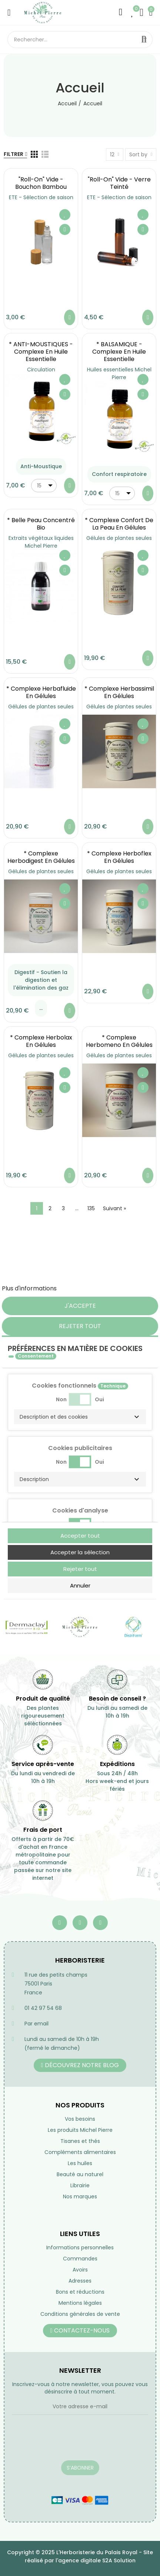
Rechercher (144, 39)
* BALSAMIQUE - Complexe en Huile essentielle (119, 351)
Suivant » (114, 1208)
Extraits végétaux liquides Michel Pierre (41, 541)
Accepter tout (80, 1535)
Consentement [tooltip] (36, 1356)
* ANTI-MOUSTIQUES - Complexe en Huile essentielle (41, 351)
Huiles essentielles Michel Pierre (119, 373)
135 (91, 1208)
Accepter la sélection (80, 1552)
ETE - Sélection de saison (41, 197)
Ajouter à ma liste (64, 214)
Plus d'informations (29, 1288)
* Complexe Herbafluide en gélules (41, 692)
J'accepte (80, 1305)
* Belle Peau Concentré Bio (41, 524)
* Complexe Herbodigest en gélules (41, 857)
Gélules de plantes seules (119, 538)
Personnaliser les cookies (94, 1288)
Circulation (41, 369)
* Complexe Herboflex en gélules (119, 857)
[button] (80, 1416)
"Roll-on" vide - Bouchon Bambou (41, 183)
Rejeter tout (80, 1326)
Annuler (80, 1585)
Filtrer (13, 154)
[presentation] (68, 2442)
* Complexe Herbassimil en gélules (119, 692)
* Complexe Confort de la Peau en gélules (119, 524)
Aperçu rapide (64, 229)
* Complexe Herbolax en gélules (41, 1041)
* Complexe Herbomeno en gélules (119, 1041)
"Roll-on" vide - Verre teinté (119, 183)
